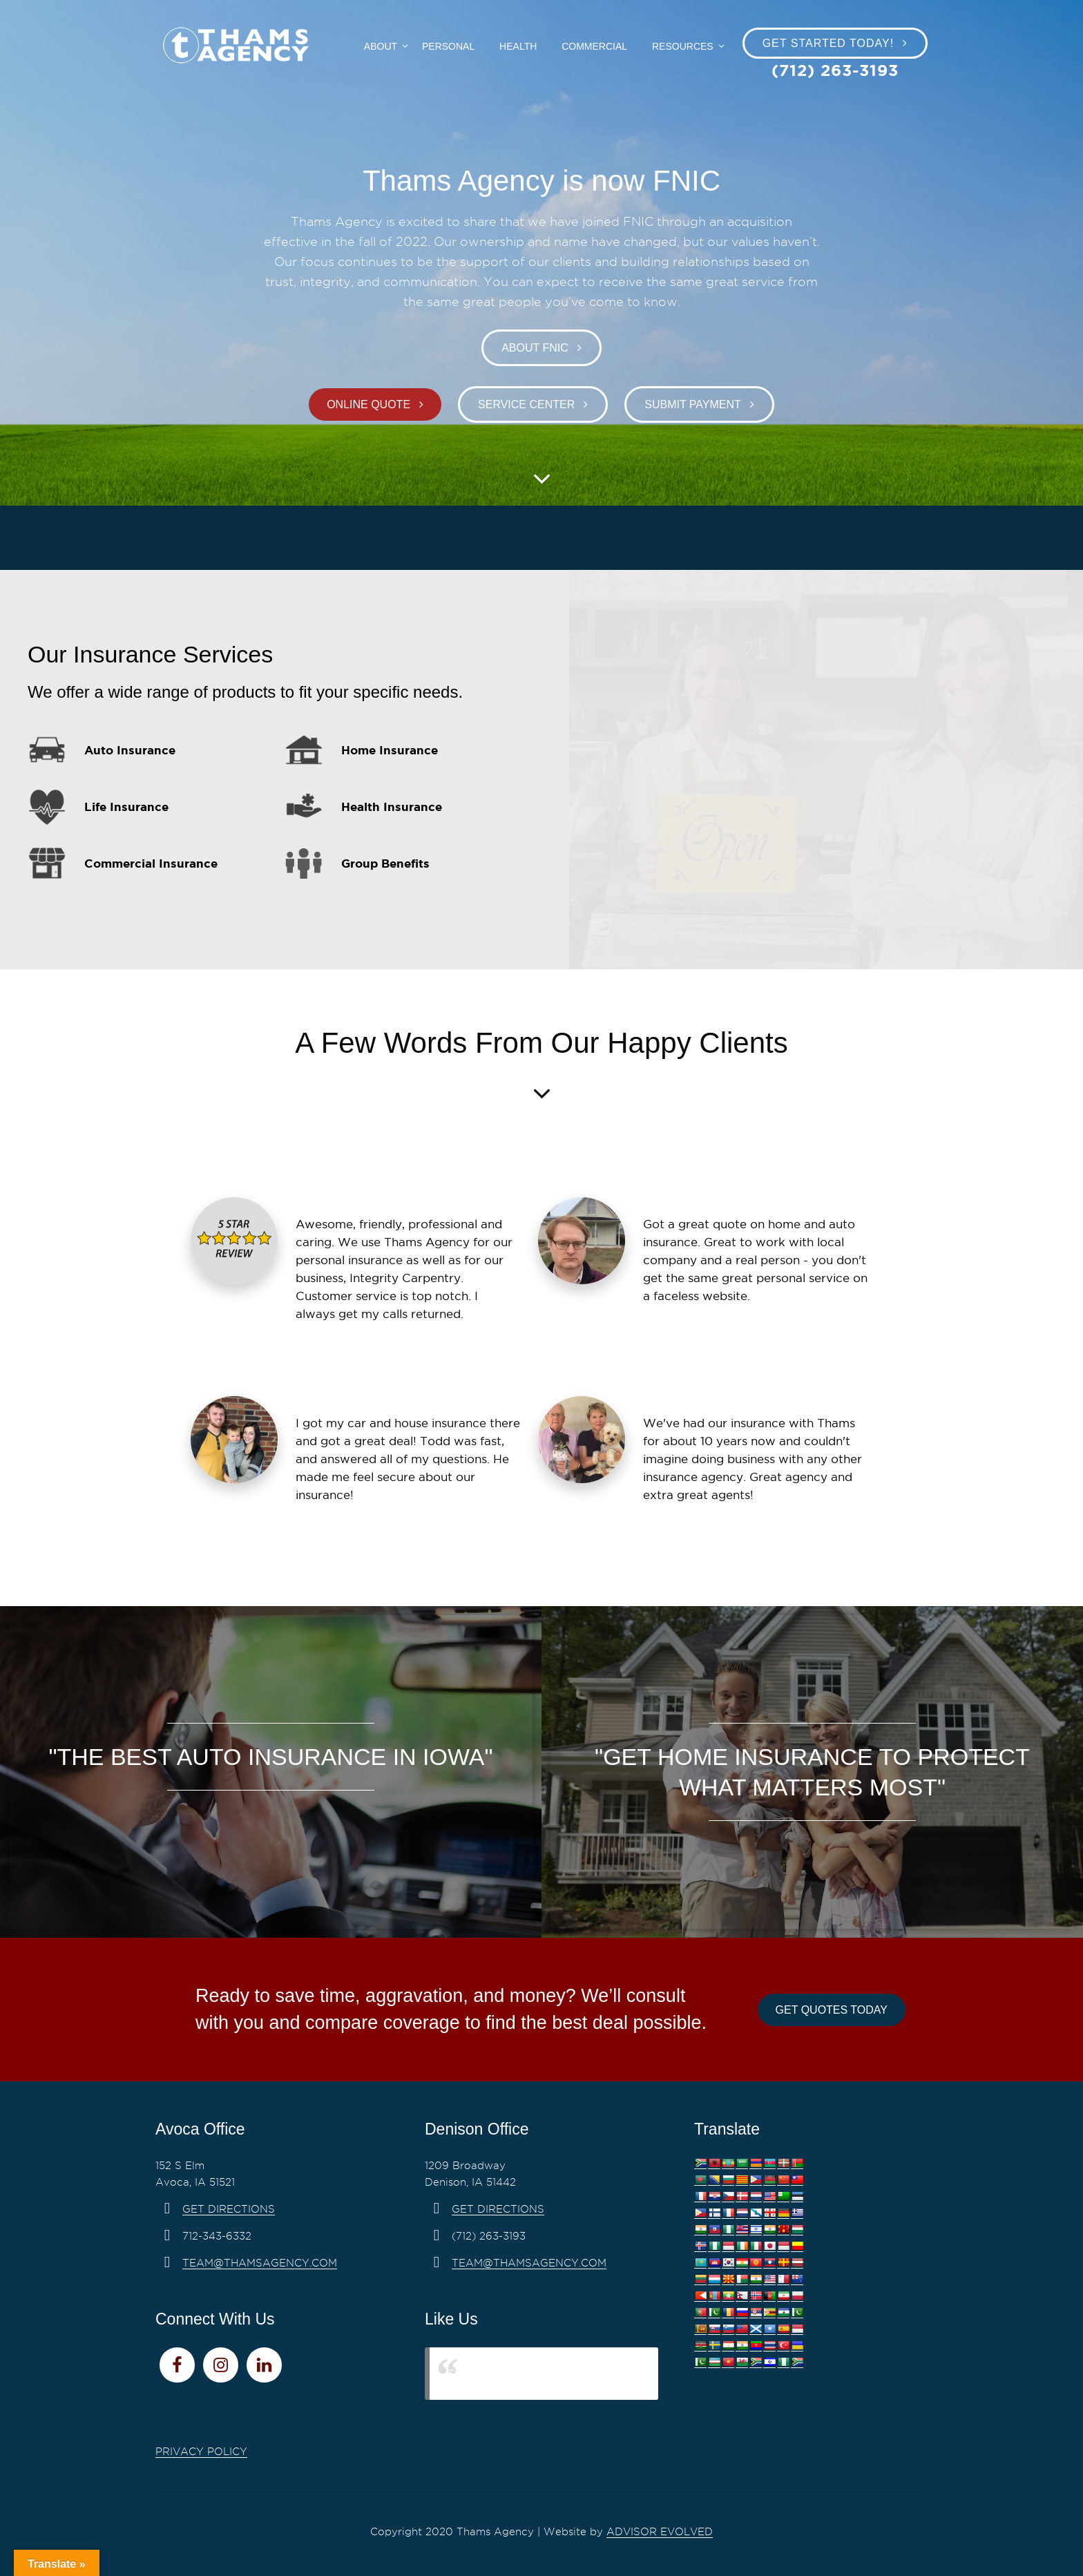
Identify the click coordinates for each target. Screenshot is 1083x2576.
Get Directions (228, 2209)
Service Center (526, 404)
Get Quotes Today (832, 2010)
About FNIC (534, 348)
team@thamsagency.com (259, 2263)
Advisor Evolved (659, 2531)
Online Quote (368, 404)
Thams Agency (491, 2373)
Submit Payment (692, 404)
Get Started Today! (828, 43)
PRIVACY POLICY (201, 2451)
